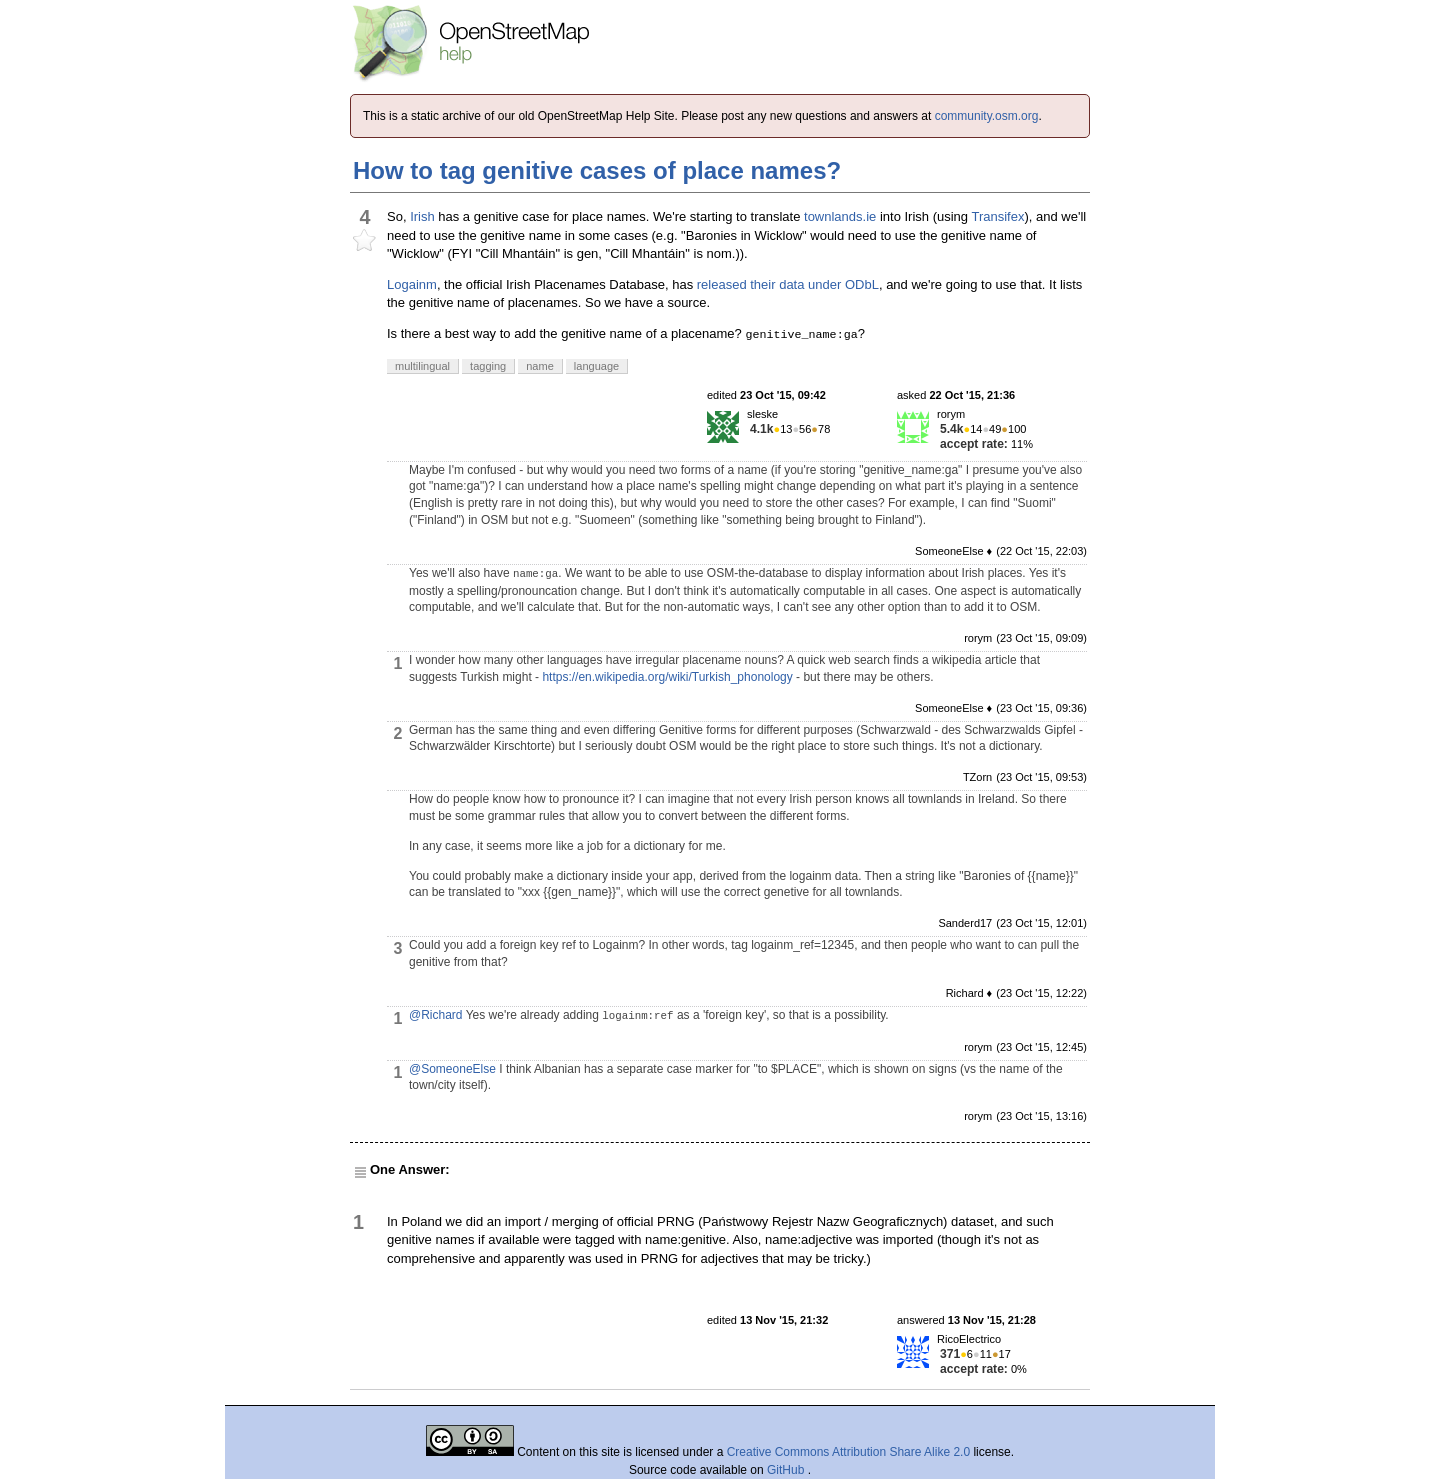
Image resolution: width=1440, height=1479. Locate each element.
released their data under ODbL (788, 284)
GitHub (787, 1470)
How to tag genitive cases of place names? (597, 170)
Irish (422, 216)
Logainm (412, 284)
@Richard (436, 1015)
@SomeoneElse (452, 1069)
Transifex (997, 216)
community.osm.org (987, 116)
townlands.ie (840, 216)
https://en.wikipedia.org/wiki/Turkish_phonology (667, 677)
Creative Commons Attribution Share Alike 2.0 (848, 1452)
